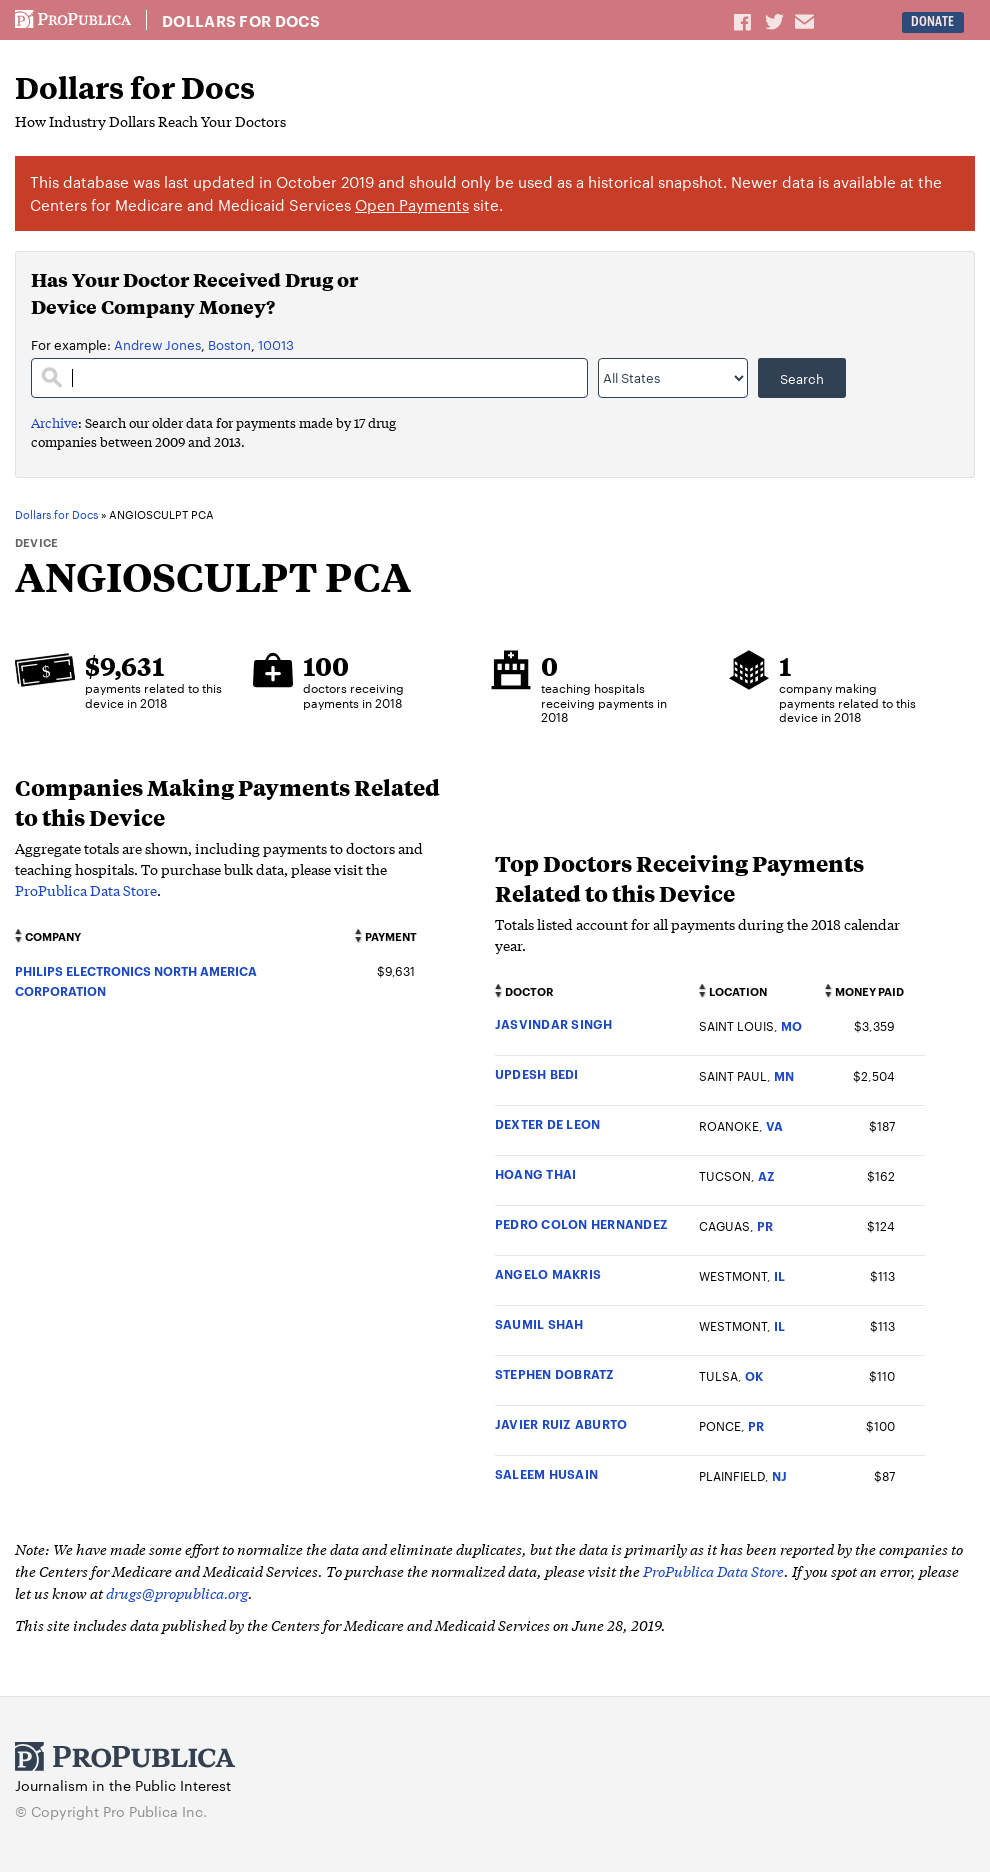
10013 (276, 344)
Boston (229, 344)
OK (754, 1375)
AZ (766, 1175)
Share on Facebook (744, 21)
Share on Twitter (777, 21)
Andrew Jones (157, 344)
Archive (54, 422)
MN (784, 1075)
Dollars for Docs (241, 21)
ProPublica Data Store (86, 890)
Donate (932, 21)
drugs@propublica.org (177, 1592)
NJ (779, 1475)
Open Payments (412, 204)
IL (779, 1275)
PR (765, 1225)
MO (791, 1025)
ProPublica (73, 20)
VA (774, 1125)
